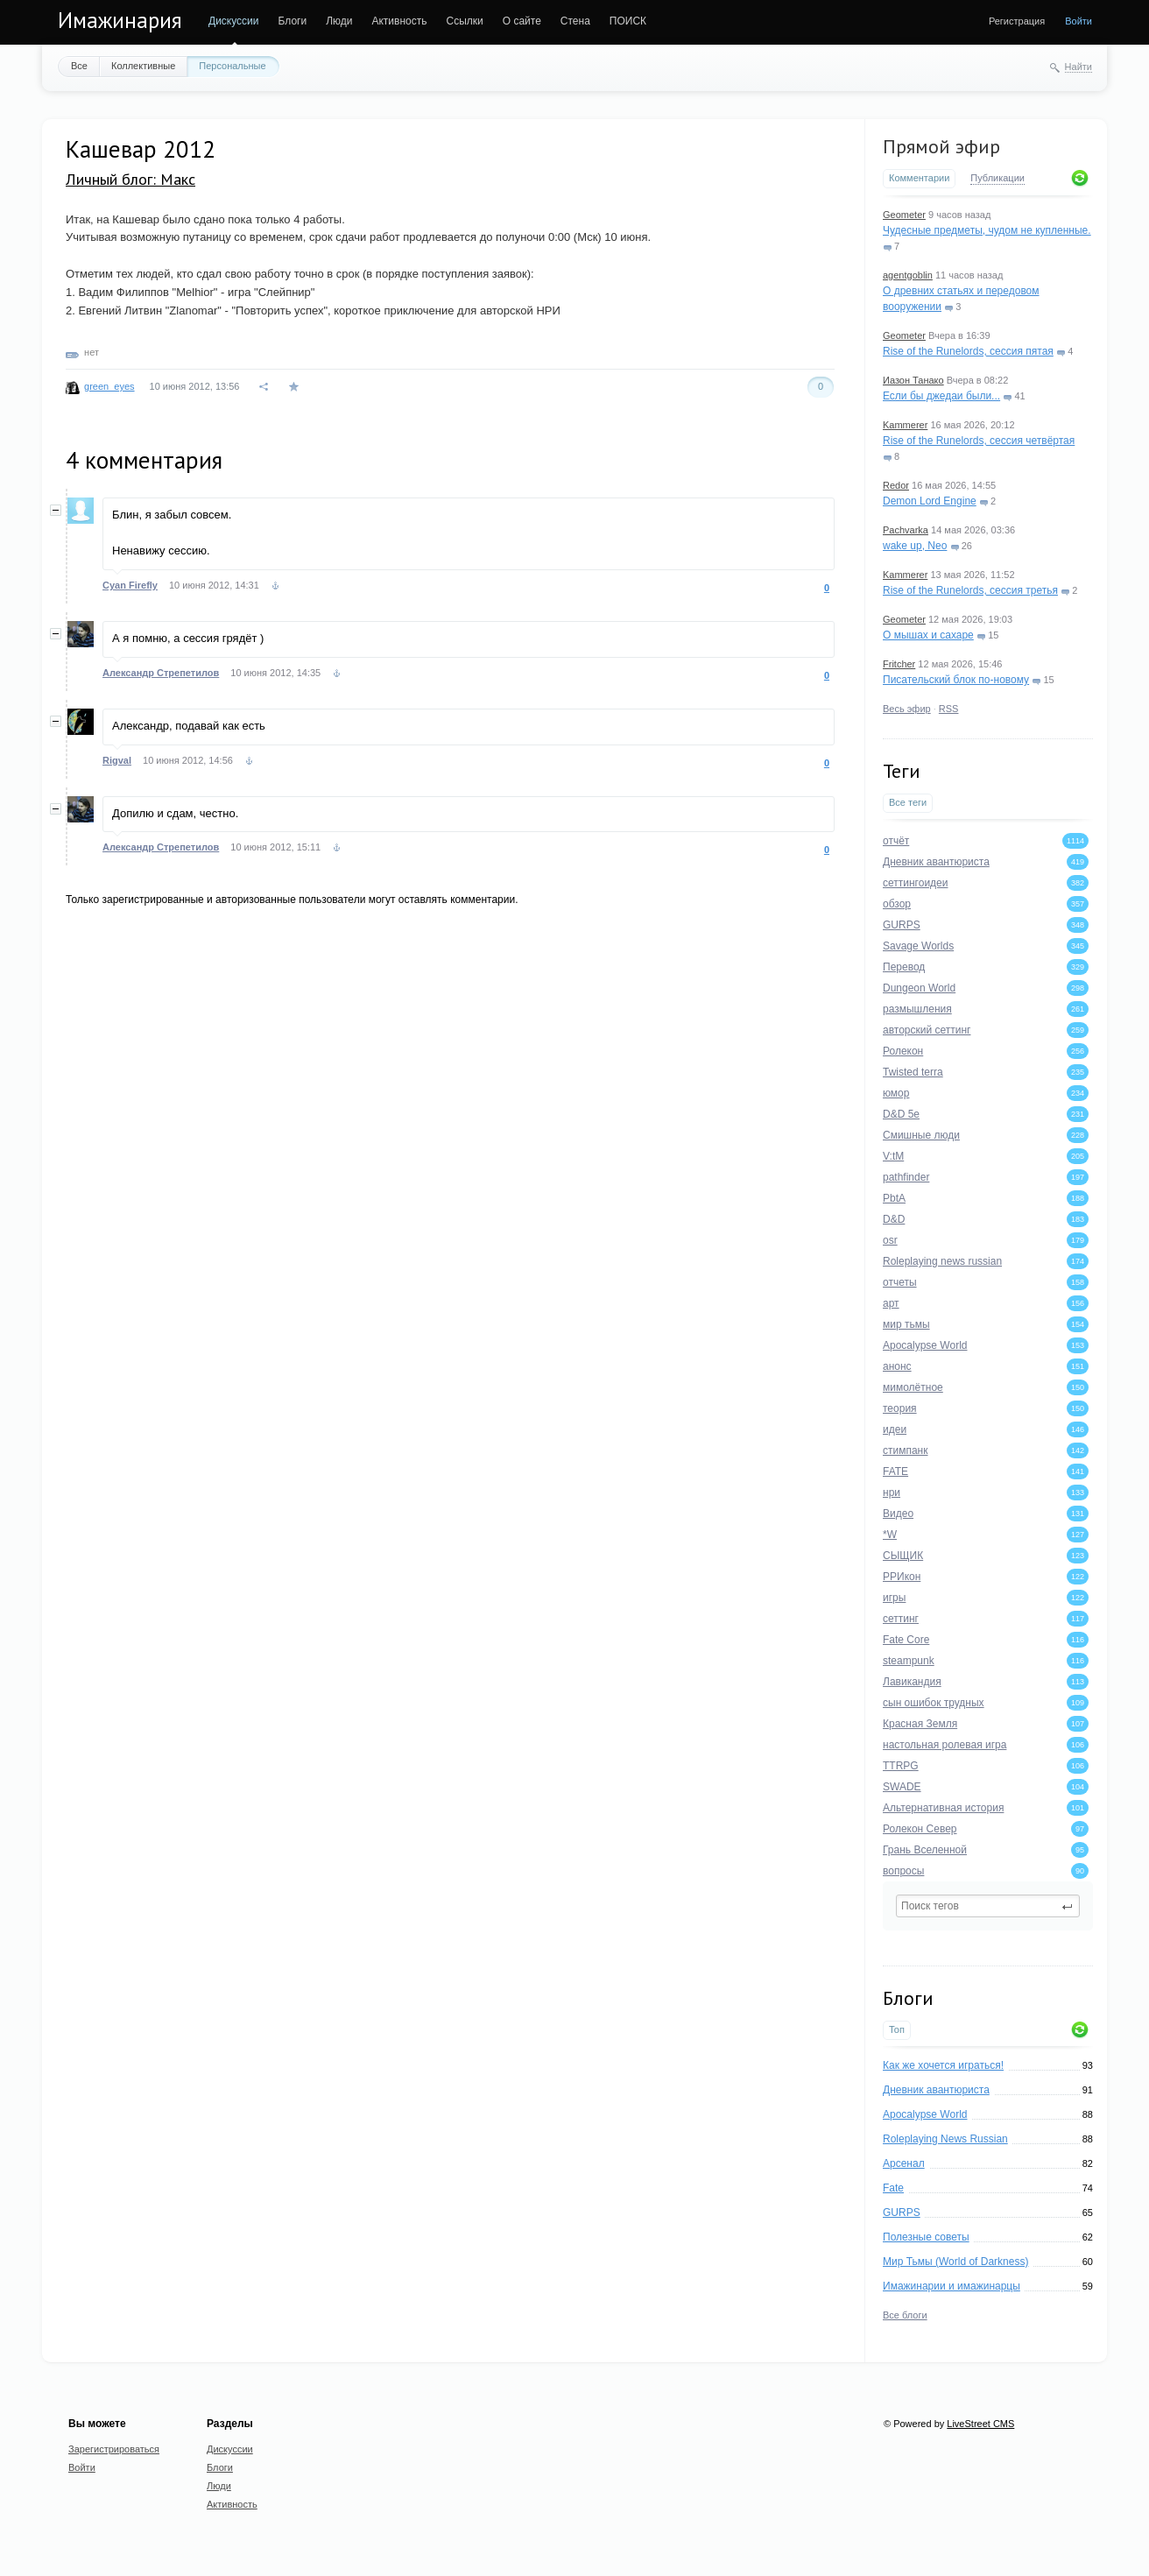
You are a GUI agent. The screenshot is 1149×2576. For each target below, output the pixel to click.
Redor (896, 485)
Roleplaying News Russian (945, 2139)
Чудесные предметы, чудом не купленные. (987, 230)
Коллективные (143, 65)
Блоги (292, 21)
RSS (949, 708)
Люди (339, 21)
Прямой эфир (941, 146)
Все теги (908, 802)
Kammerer (905, 425)
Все (79, 65)
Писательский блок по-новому (956, 680)
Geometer (904, 214)
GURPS (901, 2212)
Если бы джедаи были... (941, 396)
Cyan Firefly (130, 585)
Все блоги (905, 2315)
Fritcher (899, 664)
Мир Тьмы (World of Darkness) (955, 2261)
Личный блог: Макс (130, 179)
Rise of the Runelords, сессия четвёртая (979, 440)
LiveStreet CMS (980, 2423)
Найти (1078, 66)
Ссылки (464, 21)
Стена (575, 21)
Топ (897, 2029)
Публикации (997, 178)
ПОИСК (628, 21)
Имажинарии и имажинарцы (951, 2286)
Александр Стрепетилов (160, 672)
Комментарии (919, 178)
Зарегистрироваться (113, 2449)
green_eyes (109, 386)
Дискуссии (233, 21)
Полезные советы (926, 2237)
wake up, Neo (915, 546)
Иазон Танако (913, 380)
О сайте (522, 21)
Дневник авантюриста (936, 2090)
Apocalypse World (925, 2114)
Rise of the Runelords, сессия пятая (968, 351)
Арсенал (904, 2163)
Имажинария (120, 20)
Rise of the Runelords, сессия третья (970, 590)
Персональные (232, 65)
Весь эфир (907, 708)
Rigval (116, 760)
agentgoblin (908, 275)
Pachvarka (905, 530)
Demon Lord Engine (929, 501)
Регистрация (1017, 21)
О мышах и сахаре (928, 635)
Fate (893, 2188)
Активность (398, 21)
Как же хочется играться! (943, 2065)
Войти (1078, 21)
